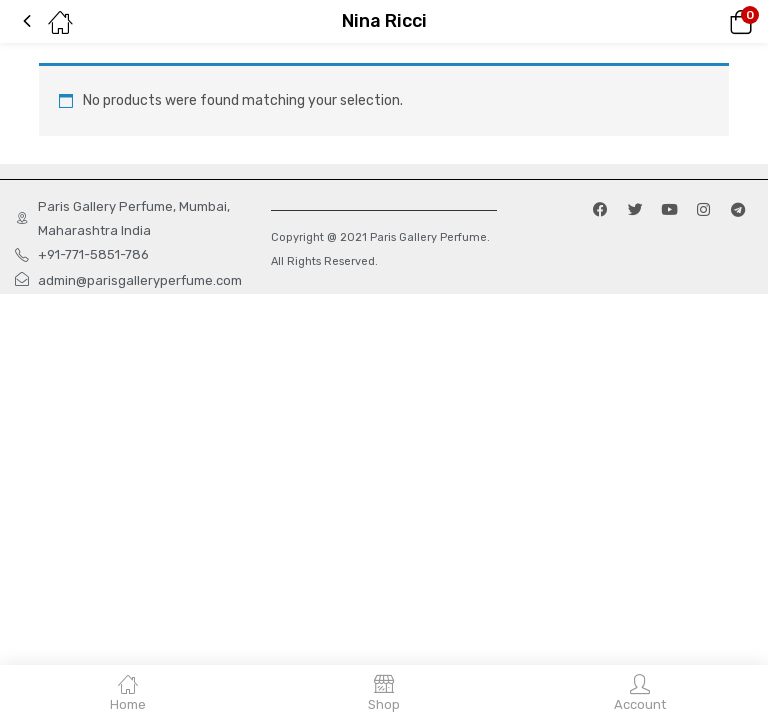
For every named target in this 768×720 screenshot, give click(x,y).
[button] (713, 22)
